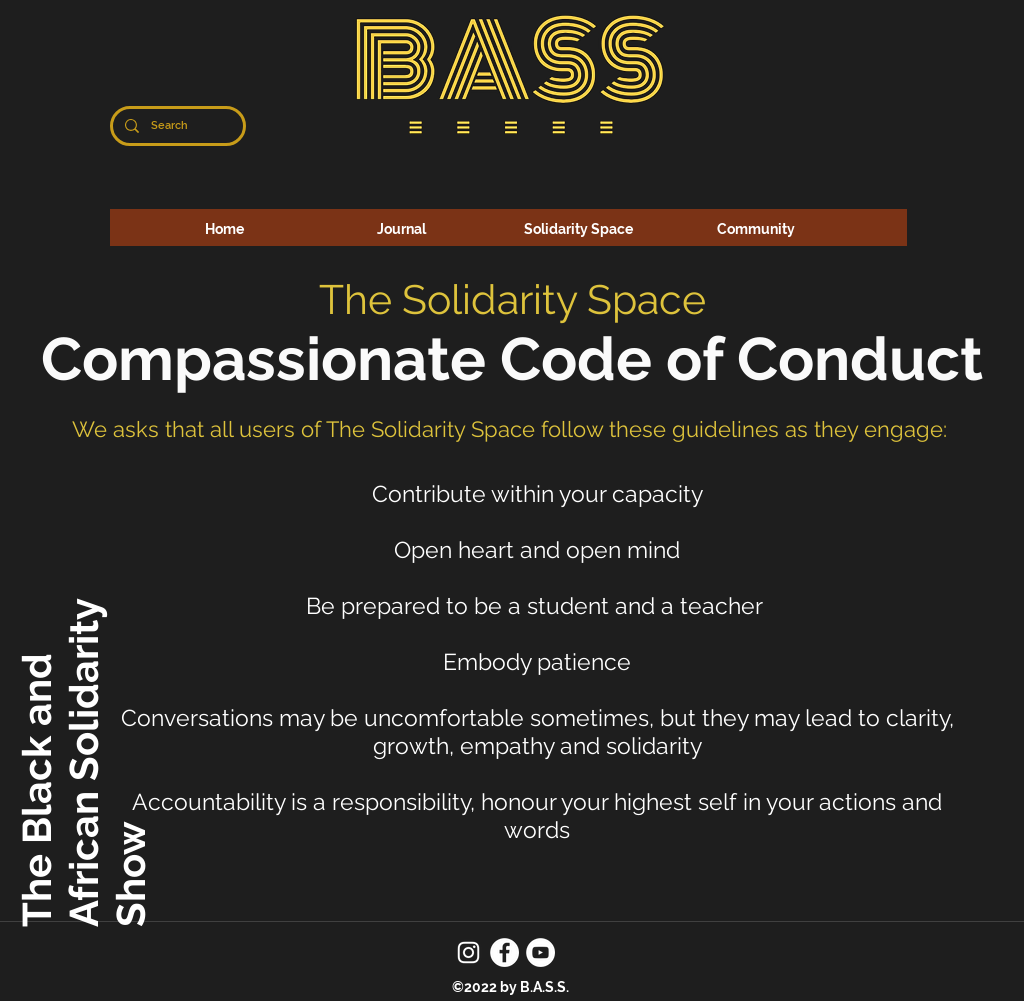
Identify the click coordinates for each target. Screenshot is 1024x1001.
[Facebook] (504, 952)
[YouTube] (540, 952)
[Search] (176, 126)
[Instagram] (468, 952)
